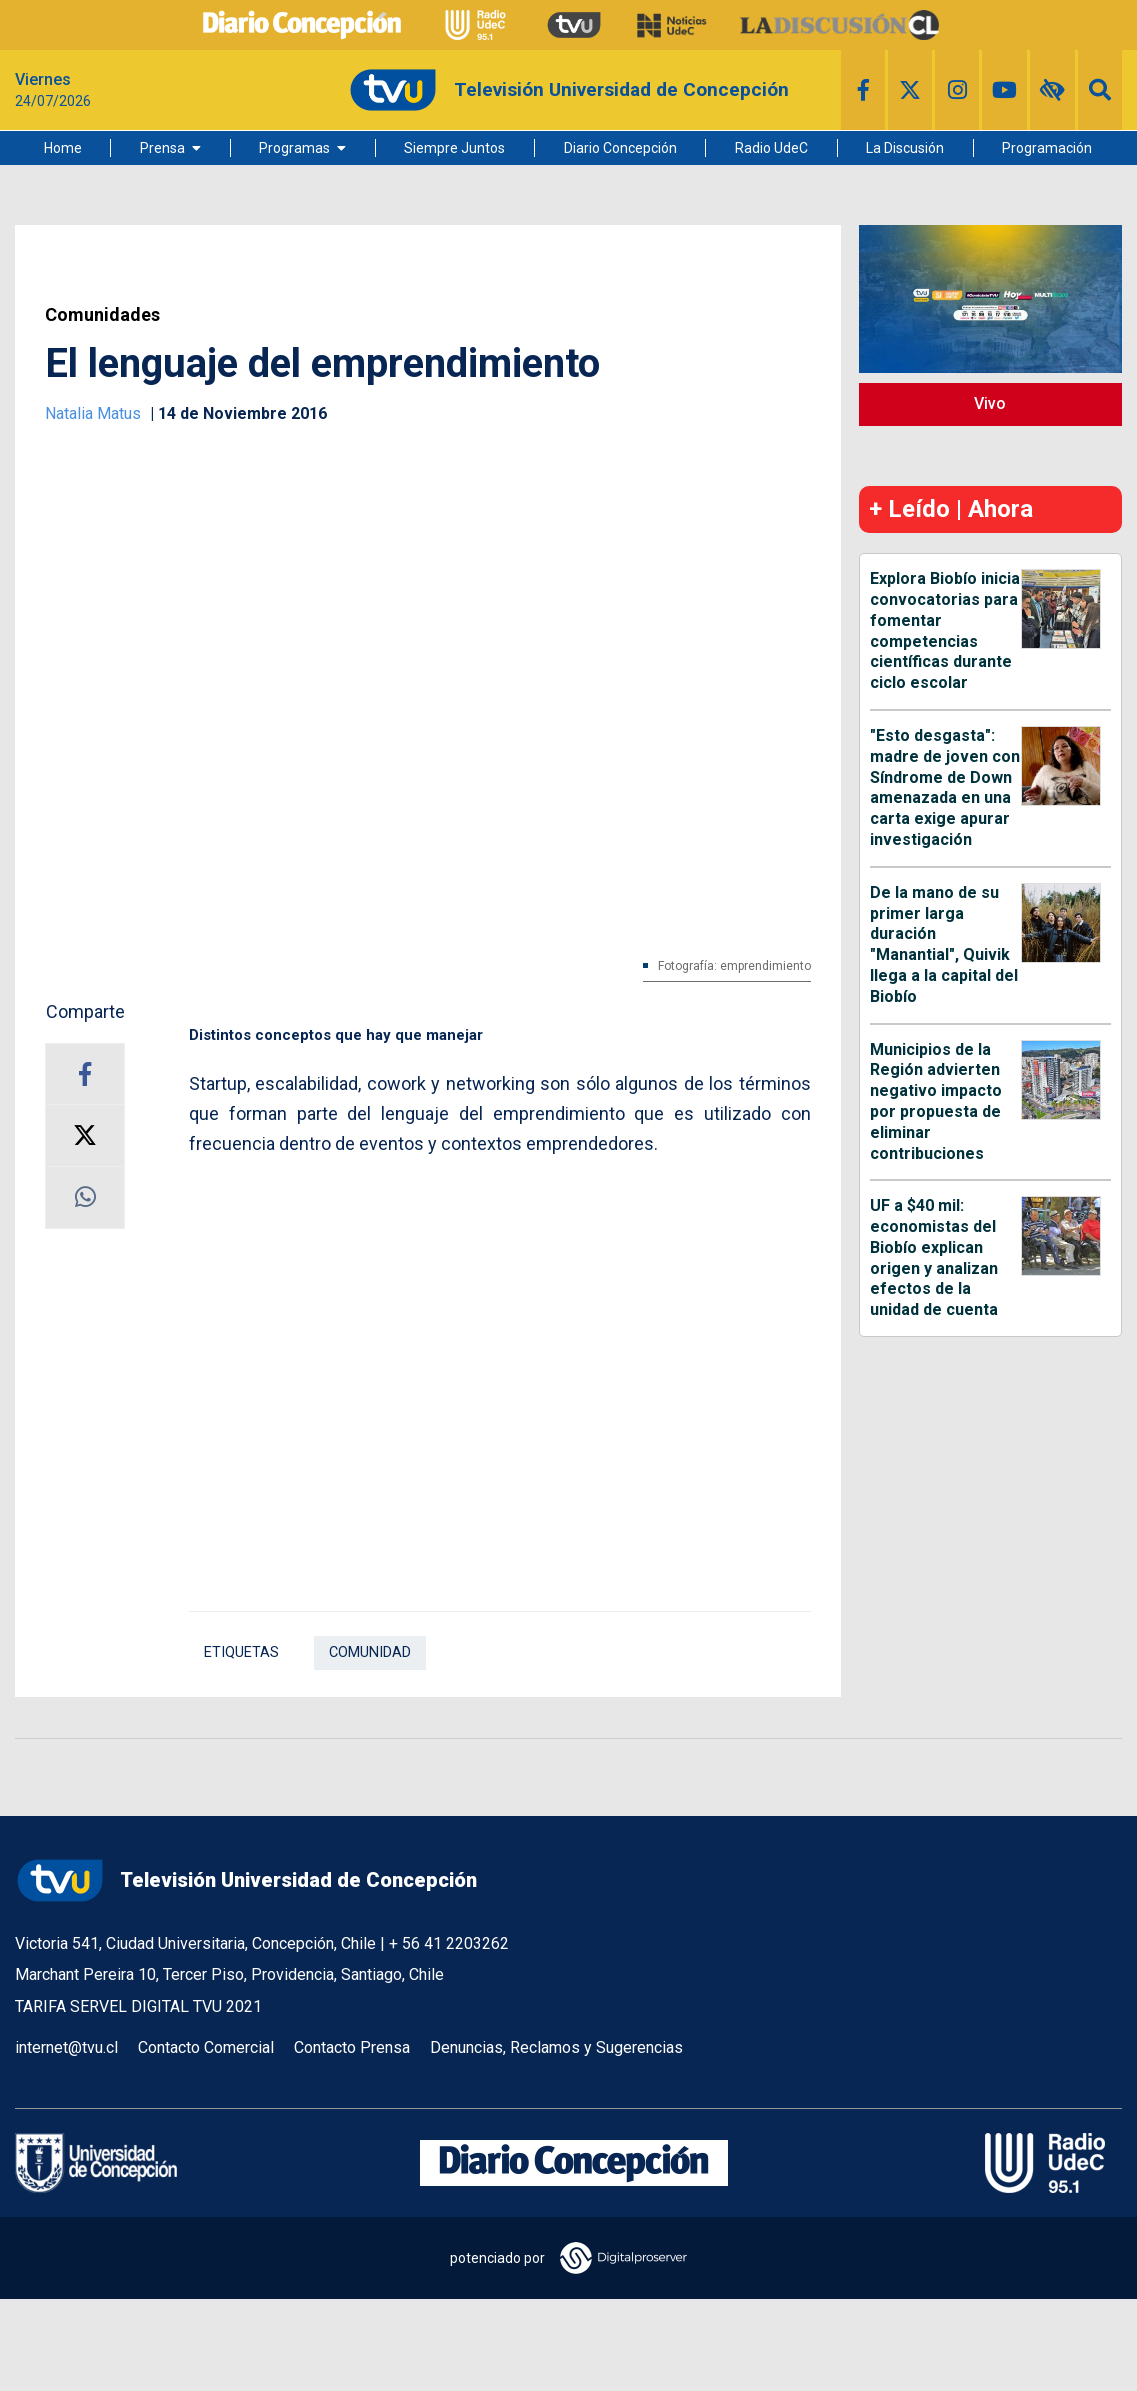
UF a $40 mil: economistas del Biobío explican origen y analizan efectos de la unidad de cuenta (934, 1257)
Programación (1047, 148)
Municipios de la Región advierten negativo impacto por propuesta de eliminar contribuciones (936, 1101)
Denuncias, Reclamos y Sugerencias (556, 2047)
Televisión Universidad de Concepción (246, 1880)
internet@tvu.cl (66, 2047)
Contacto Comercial (206, 2047)
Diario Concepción (620, 148)
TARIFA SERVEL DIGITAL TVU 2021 (138, 2006)
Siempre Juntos (454, 148)
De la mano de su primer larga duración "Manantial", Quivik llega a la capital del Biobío (944, 944)
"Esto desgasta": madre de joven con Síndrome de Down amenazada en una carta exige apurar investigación (945, 787)
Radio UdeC (771, 148)
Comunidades (102, 315)
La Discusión (905, 148)
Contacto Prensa (352, 2047)
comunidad (370, 1652)
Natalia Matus (95, 413)
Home (63, 148)
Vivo (990, 403)
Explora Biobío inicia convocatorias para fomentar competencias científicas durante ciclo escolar (945, 630)
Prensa (162, 148)
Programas (294, 148)
